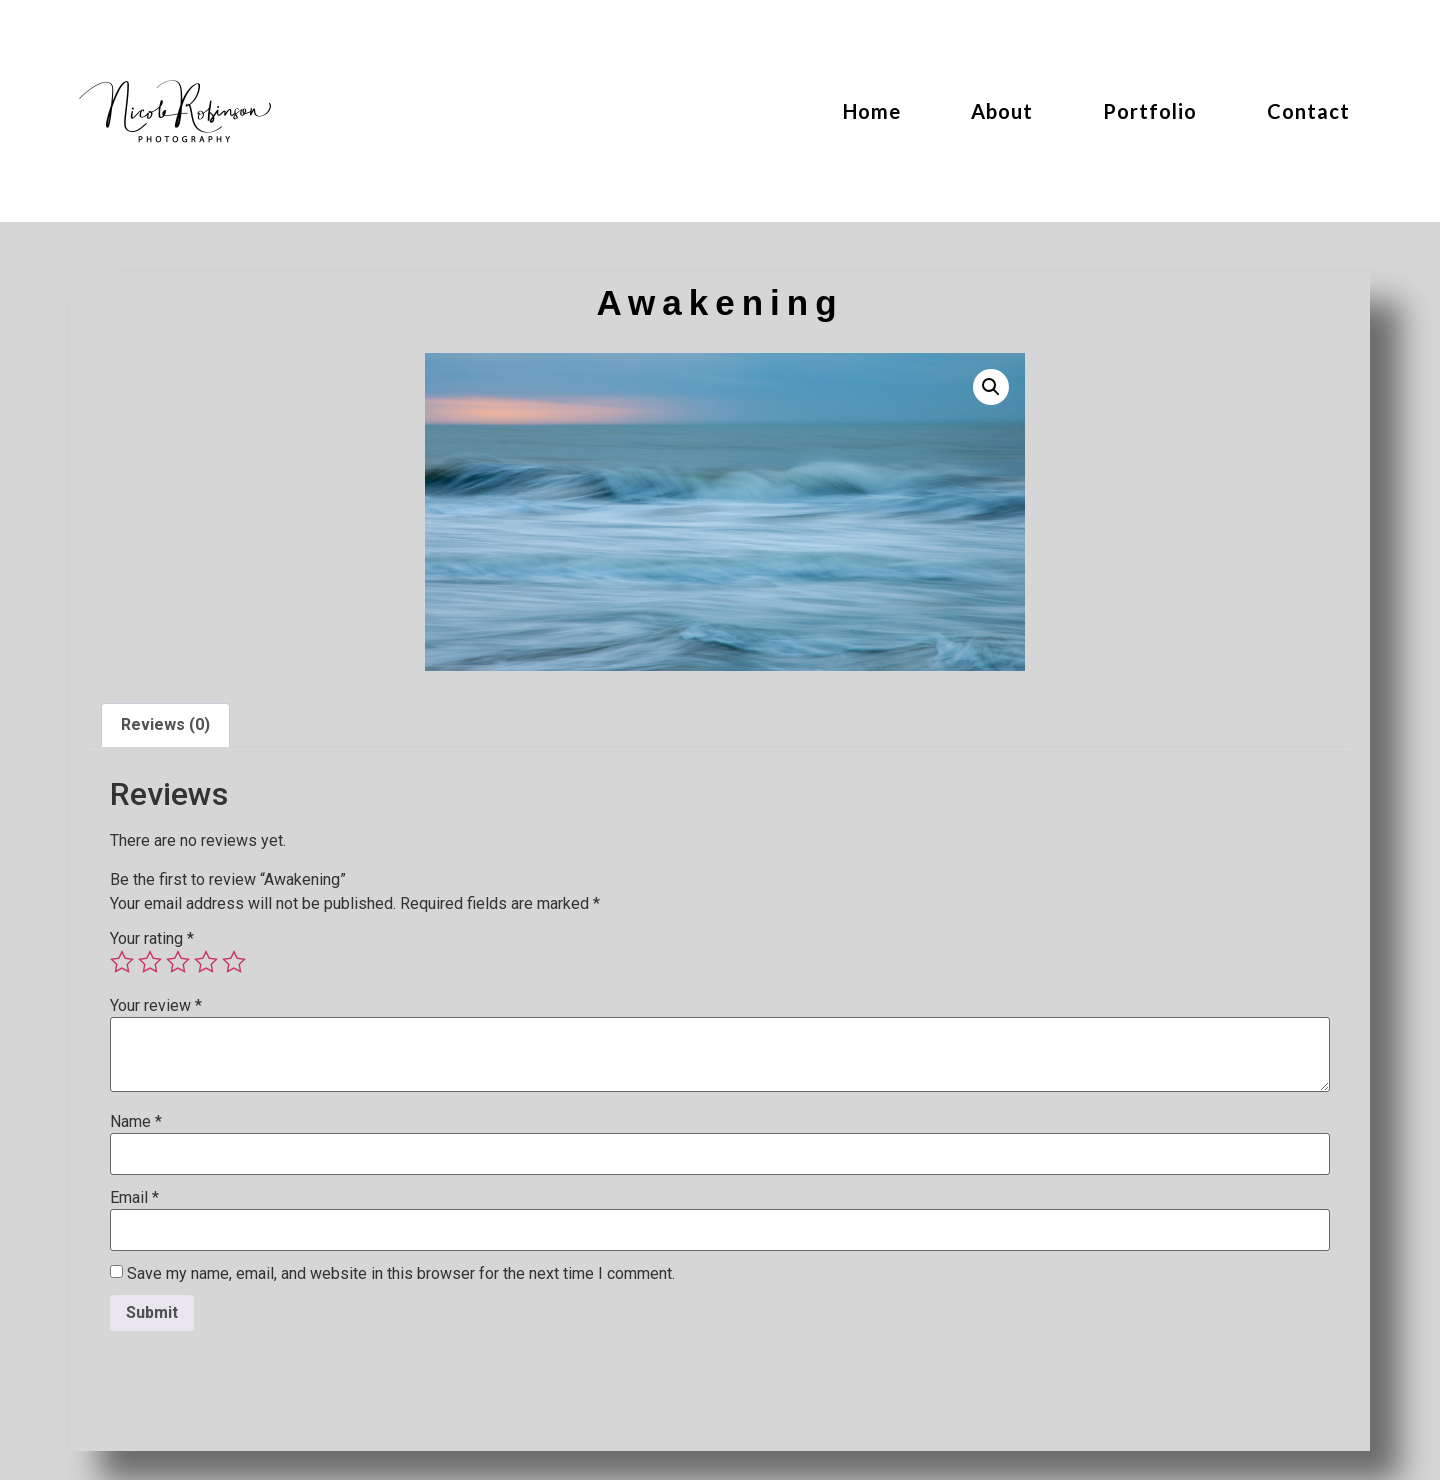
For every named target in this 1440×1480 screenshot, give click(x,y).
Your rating (152, 939)
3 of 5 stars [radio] (178, 962)
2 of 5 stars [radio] (150, 962)
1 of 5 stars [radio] (122, 962)
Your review (156, 1006)
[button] (991, 387)
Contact (1308, 111)
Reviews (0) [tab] (165, 724)
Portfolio (1150, 111)
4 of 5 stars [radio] (206, 962)
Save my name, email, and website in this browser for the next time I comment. (401, 1274)
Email (134, 1198)
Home (872, 111)
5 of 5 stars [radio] (234, 962)
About (1002, 111)
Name (136, 1122)
